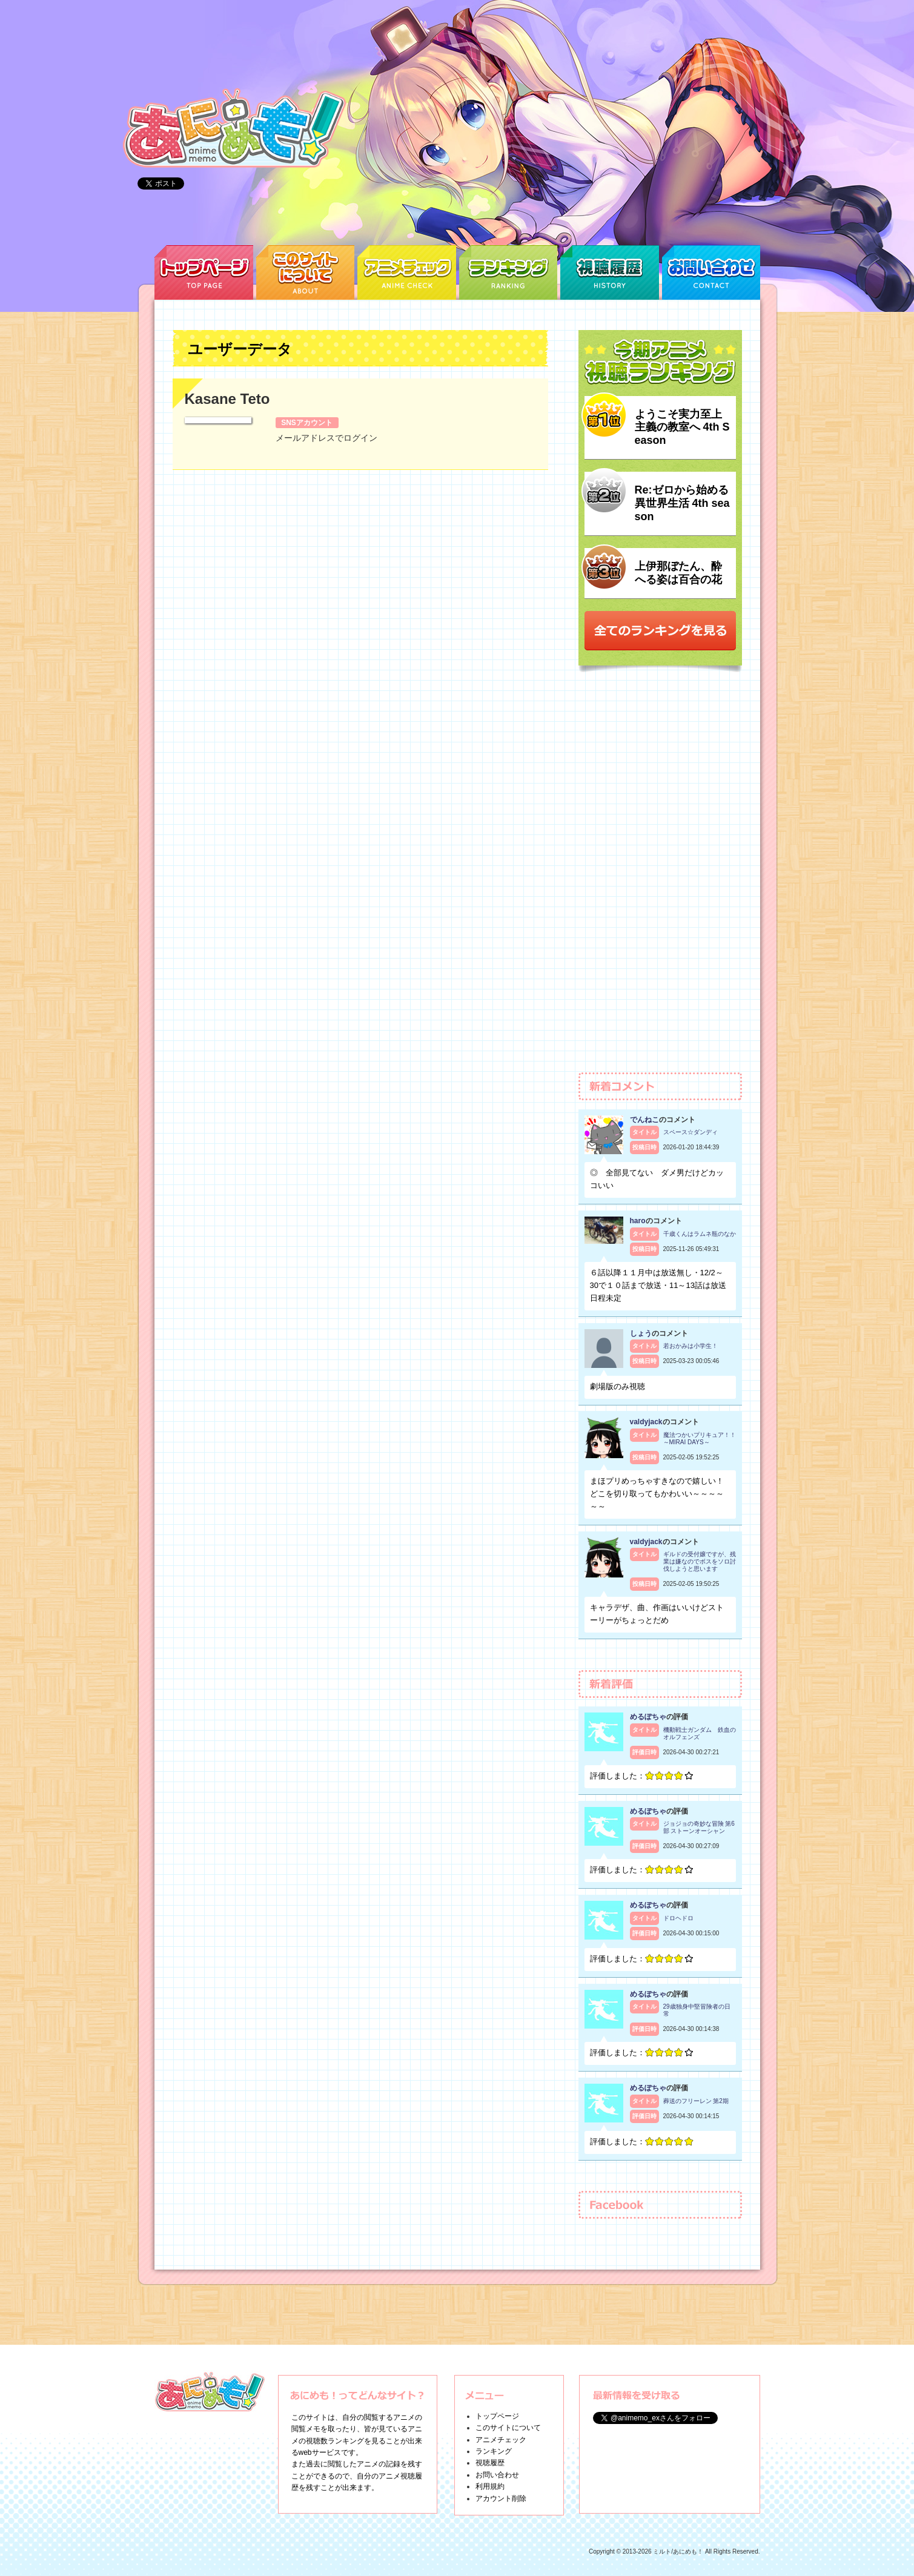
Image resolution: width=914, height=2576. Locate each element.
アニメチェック (500, 2440)
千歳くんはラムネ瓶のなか (699, 1233)
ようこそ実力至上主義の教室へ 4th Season (682, 427)
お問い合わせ (497, 2475)
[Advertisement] (660, 878)
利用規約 (490, 2486)
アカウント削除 (500, 2498)
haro (638, 1221)
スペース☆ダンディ (690, 1132)
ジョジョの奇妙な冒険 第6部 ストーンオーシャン (699, 1827)
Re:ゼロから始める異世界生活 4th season (682, 503)
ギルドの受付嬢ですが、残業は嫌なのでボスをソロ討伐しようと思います (699, 1561)
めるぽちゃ (648, 1716)
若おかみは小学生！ (690, 1345)
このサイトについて (508, 2427)
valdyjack (646, 1422)
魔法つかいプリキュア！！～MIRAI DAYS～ (699, 1438)
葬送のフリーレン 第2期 (696, 2101)
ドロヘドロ (678, 1918)
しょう (641, 1333)
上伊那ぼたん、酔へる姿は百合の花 (678, 573)
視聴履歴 (490, 2463)
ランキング (493, 2451)
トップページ (497, 2416)
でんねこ (644, 1119)
